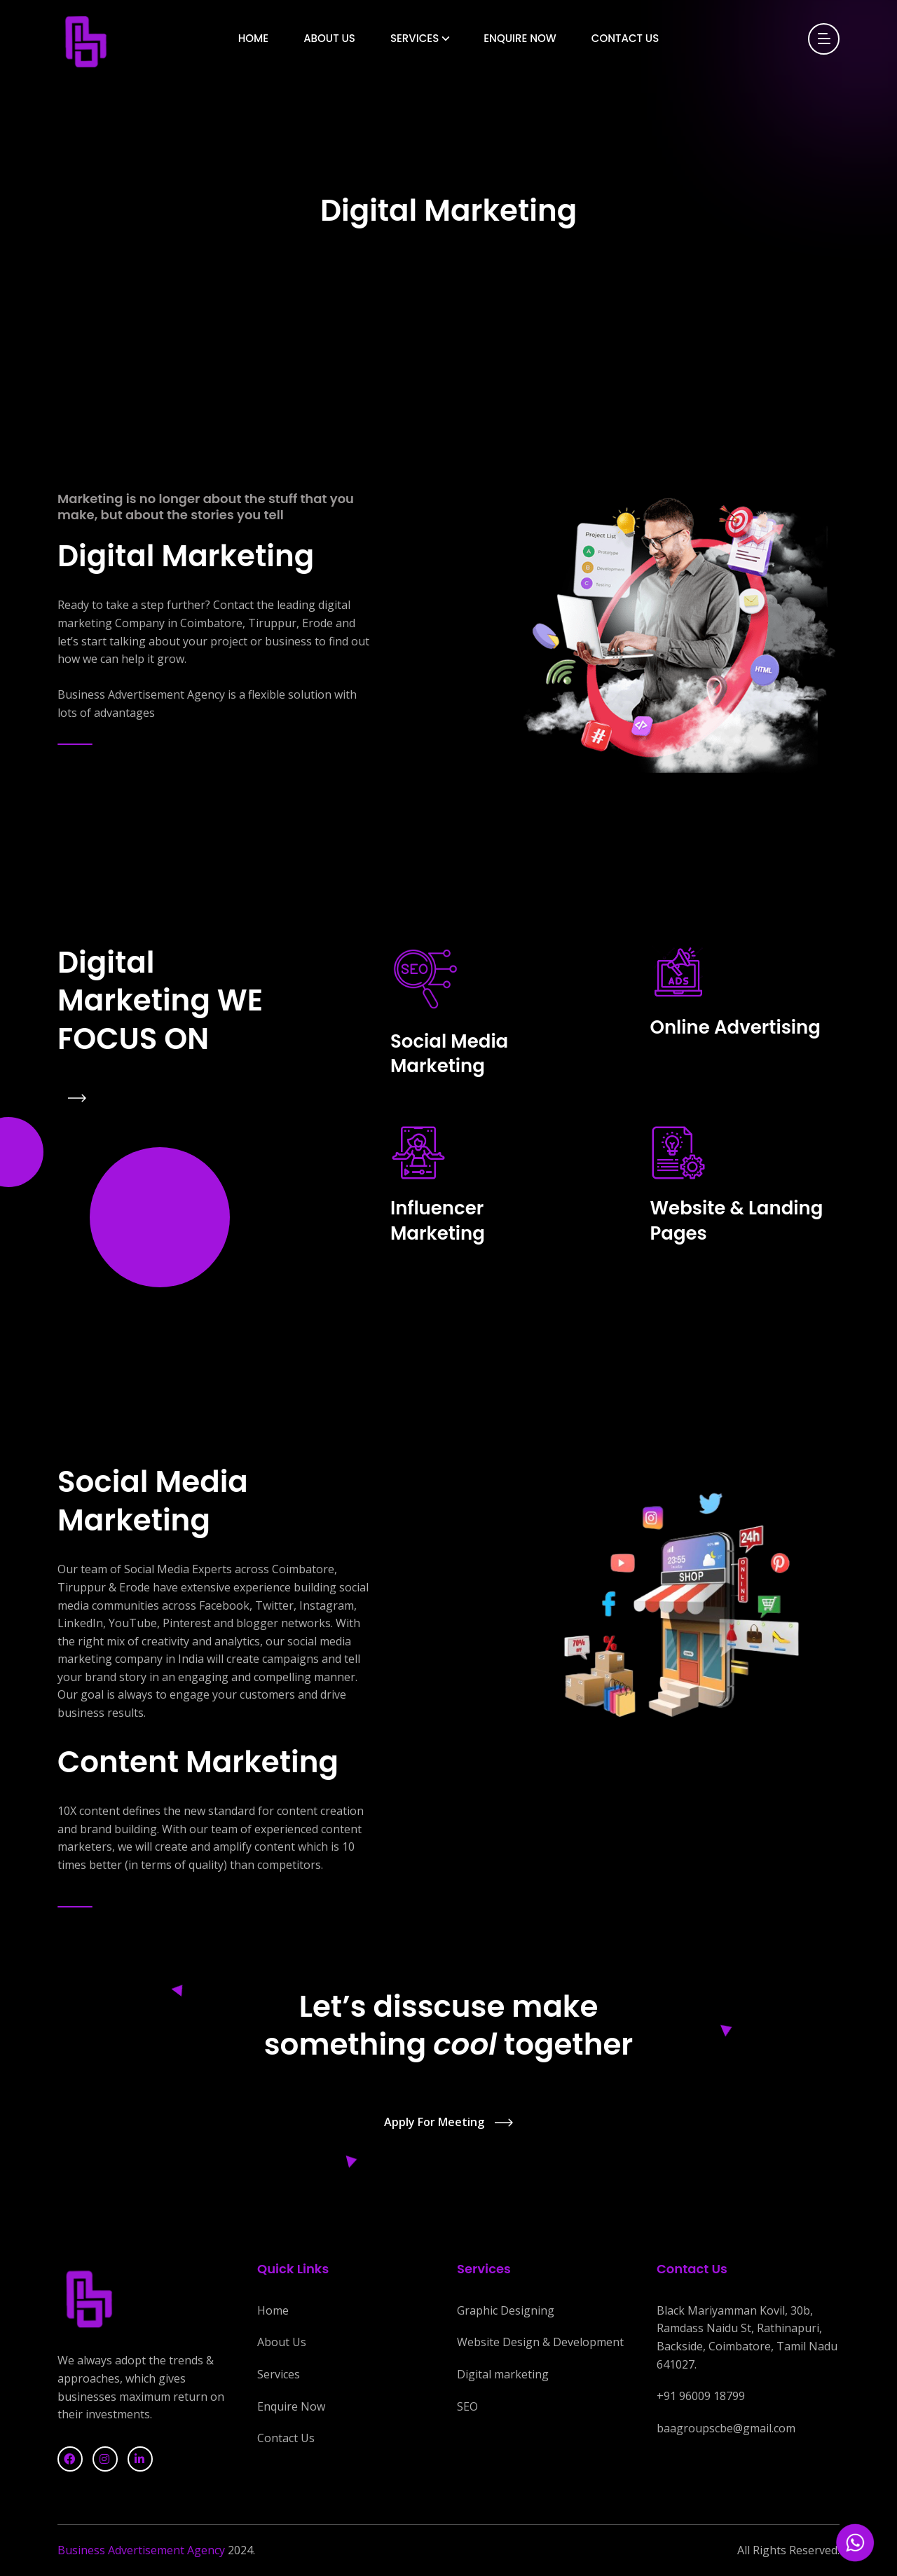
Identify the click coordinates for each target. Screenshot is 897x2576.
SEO (467, 2406)
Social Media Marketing (449, 1054)
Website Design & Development (540, 2342)
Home (253, 38)
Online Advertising (735, 1027)
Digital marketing (503, 2374)
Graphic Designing (505, 2310)
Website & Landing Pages (736, 1220)
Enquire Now (520, 38)
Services (414, 38)
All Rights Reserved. (788, 2550)
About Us (329, 38)
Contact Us (625, 38)
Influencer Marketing (437, 1220)
